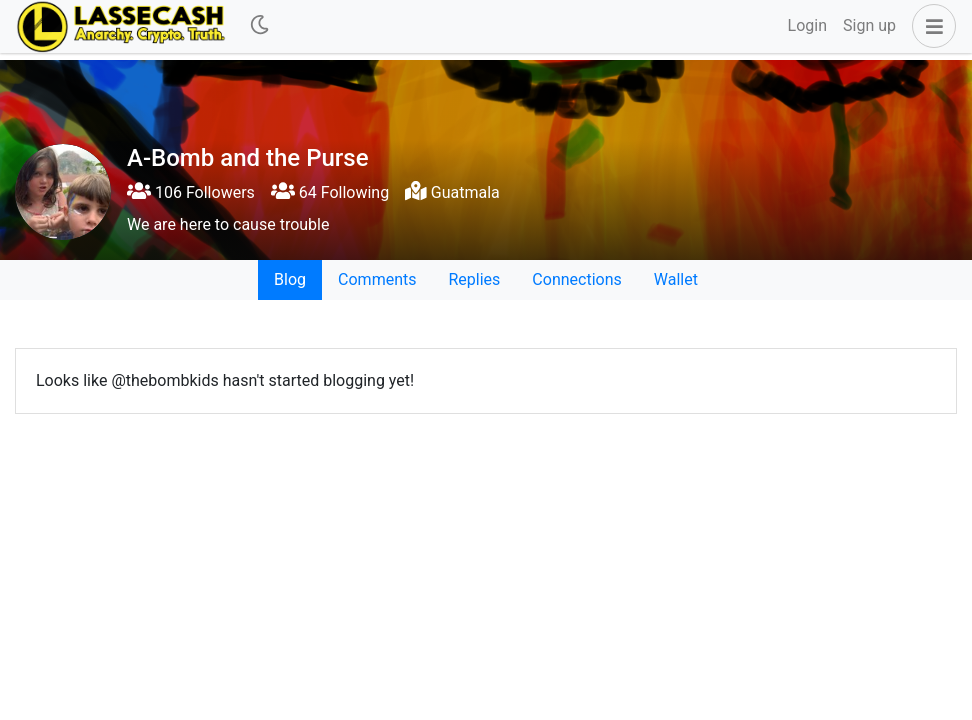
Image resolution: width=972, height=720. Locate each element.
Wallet (676, 279)
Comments (377, 279)
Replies (474, 279)
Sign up (869, 25)
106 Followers (191, 192)
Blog (290, 279)
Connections (576, 279)
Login (807, 25)
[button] (930, 26)
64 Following (330, 192)
